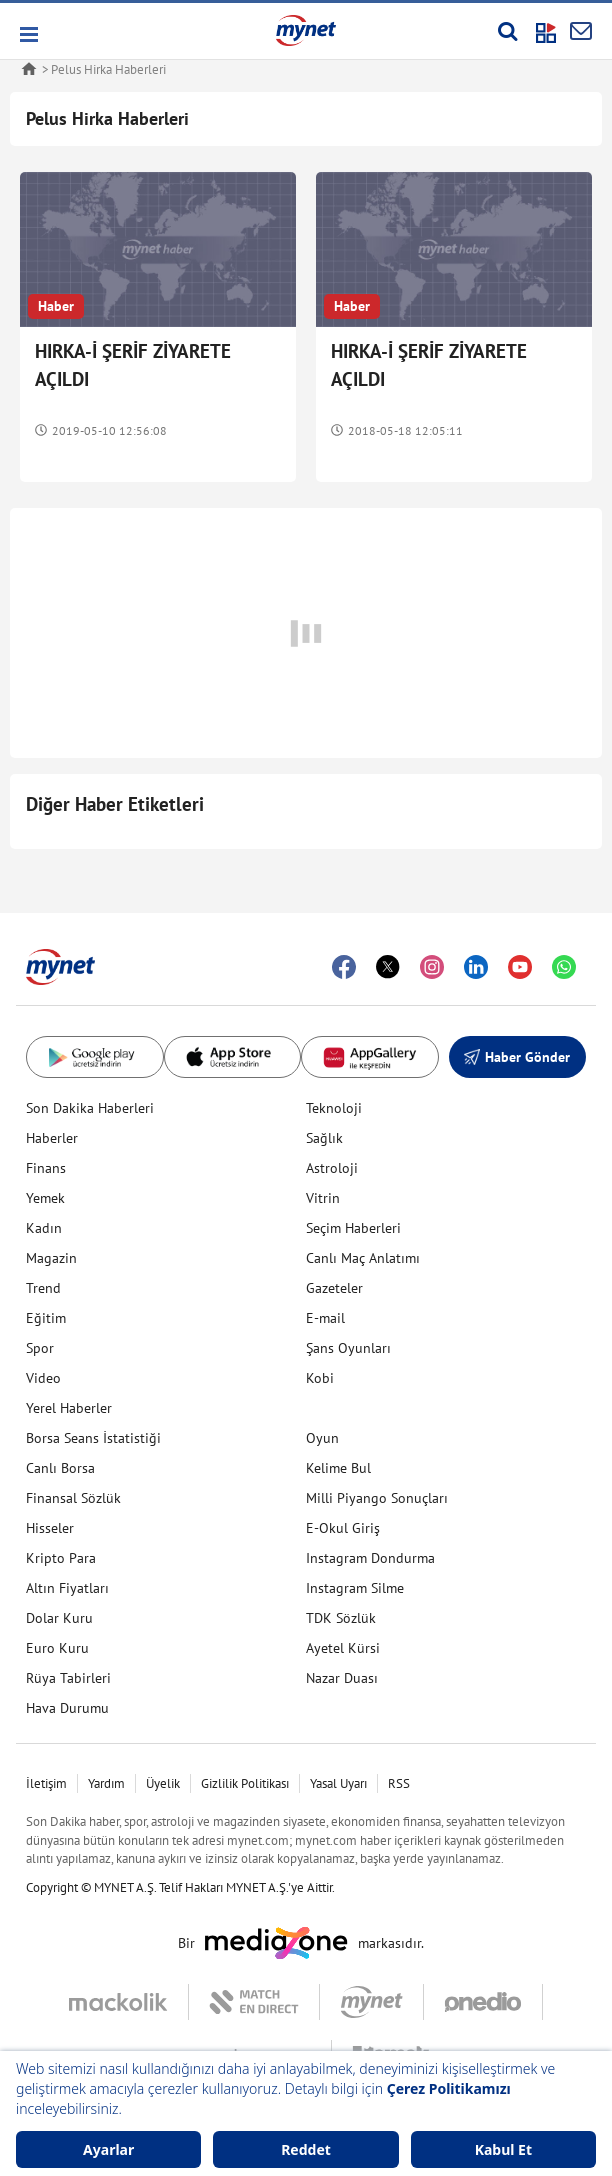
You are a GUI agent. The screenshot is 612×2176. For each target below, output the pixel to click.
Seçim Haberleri (353, 1228)
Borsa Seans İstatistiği (93, 1438)
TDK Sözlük (341, 1618)
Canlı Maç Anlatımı (363, 1258)
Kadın (44, 1228)
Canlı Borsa (60, 1468)
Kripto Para (61, 1558)
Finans (46, 1168)
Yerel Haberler (69, 1408)
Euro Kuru (57, 1648)
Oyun (322, 1438)
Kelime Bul (338, 1468)
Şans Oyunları (348, 1348)
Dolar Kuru (59, 1618)
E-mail (325, 1318)
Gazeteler (334, 1288)
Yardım (106, 1783)
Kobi (320, 1378)
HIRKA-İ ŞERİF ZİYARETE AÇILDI (133, 365)
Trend (43, 1288)
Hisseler (50, 1528)
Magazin (51, 1258)
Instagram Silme (355, 1588)
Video (43, 1378)
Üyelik (163, 1783)
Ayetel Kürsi (343, 1648)
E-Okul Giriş (343, 1528)
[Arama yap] (507, 31)
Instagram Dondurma (370, 1558)
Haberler (52, 1138)
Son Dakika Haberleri (90, 1108)
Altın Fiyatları (67, 1588)
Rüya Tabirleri (68, 1678)
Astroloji (332, 1168)
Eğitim (46, 1318)
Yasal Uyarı (338, 1783)
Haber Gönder (517, 1057)
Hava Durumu (67, 1708)
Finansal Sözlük (73, 1498)
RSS (399, 1783)
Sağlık (324, 1138)
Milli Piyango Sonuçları (377, 1498)
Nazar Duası (342, 1678)
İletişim (46, 1783)
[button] (27, 34)
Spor (40, 1348)
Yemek (45, 1198)
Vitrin (323, 1198)
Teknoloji (334, 1108)
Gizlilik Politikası (245, 1783)
